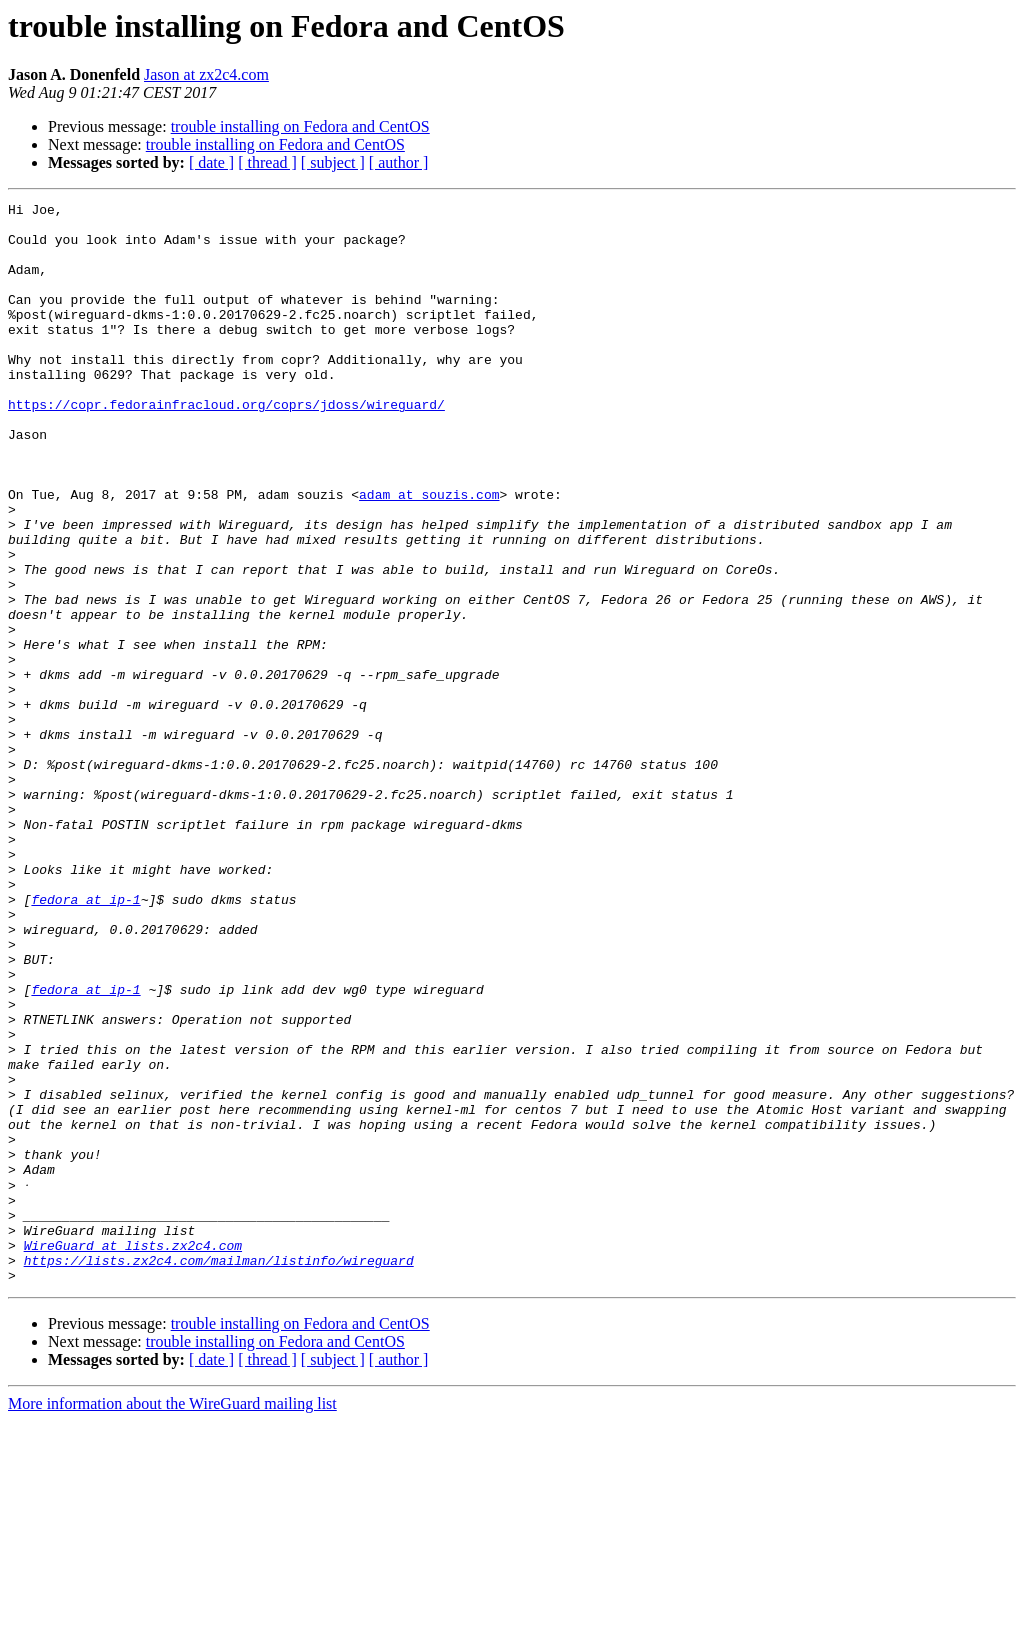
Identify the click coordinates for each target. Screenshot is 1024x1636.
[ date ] (211, 162)
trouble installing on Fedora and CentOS (300, 126)
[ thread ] (267, 162)
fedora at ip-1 (85, 1040)
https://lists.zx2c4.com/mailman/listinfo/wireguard (219, 1472)
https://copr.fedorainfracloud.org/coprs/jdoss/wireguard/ (226, 446)
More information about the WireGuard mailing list (172, 1618)
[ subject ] (333, 162)
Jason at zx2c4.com (206, 74)
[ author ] (399, 162)
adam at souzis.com (429, 554)
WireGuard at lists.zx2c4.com (133, 1454)
